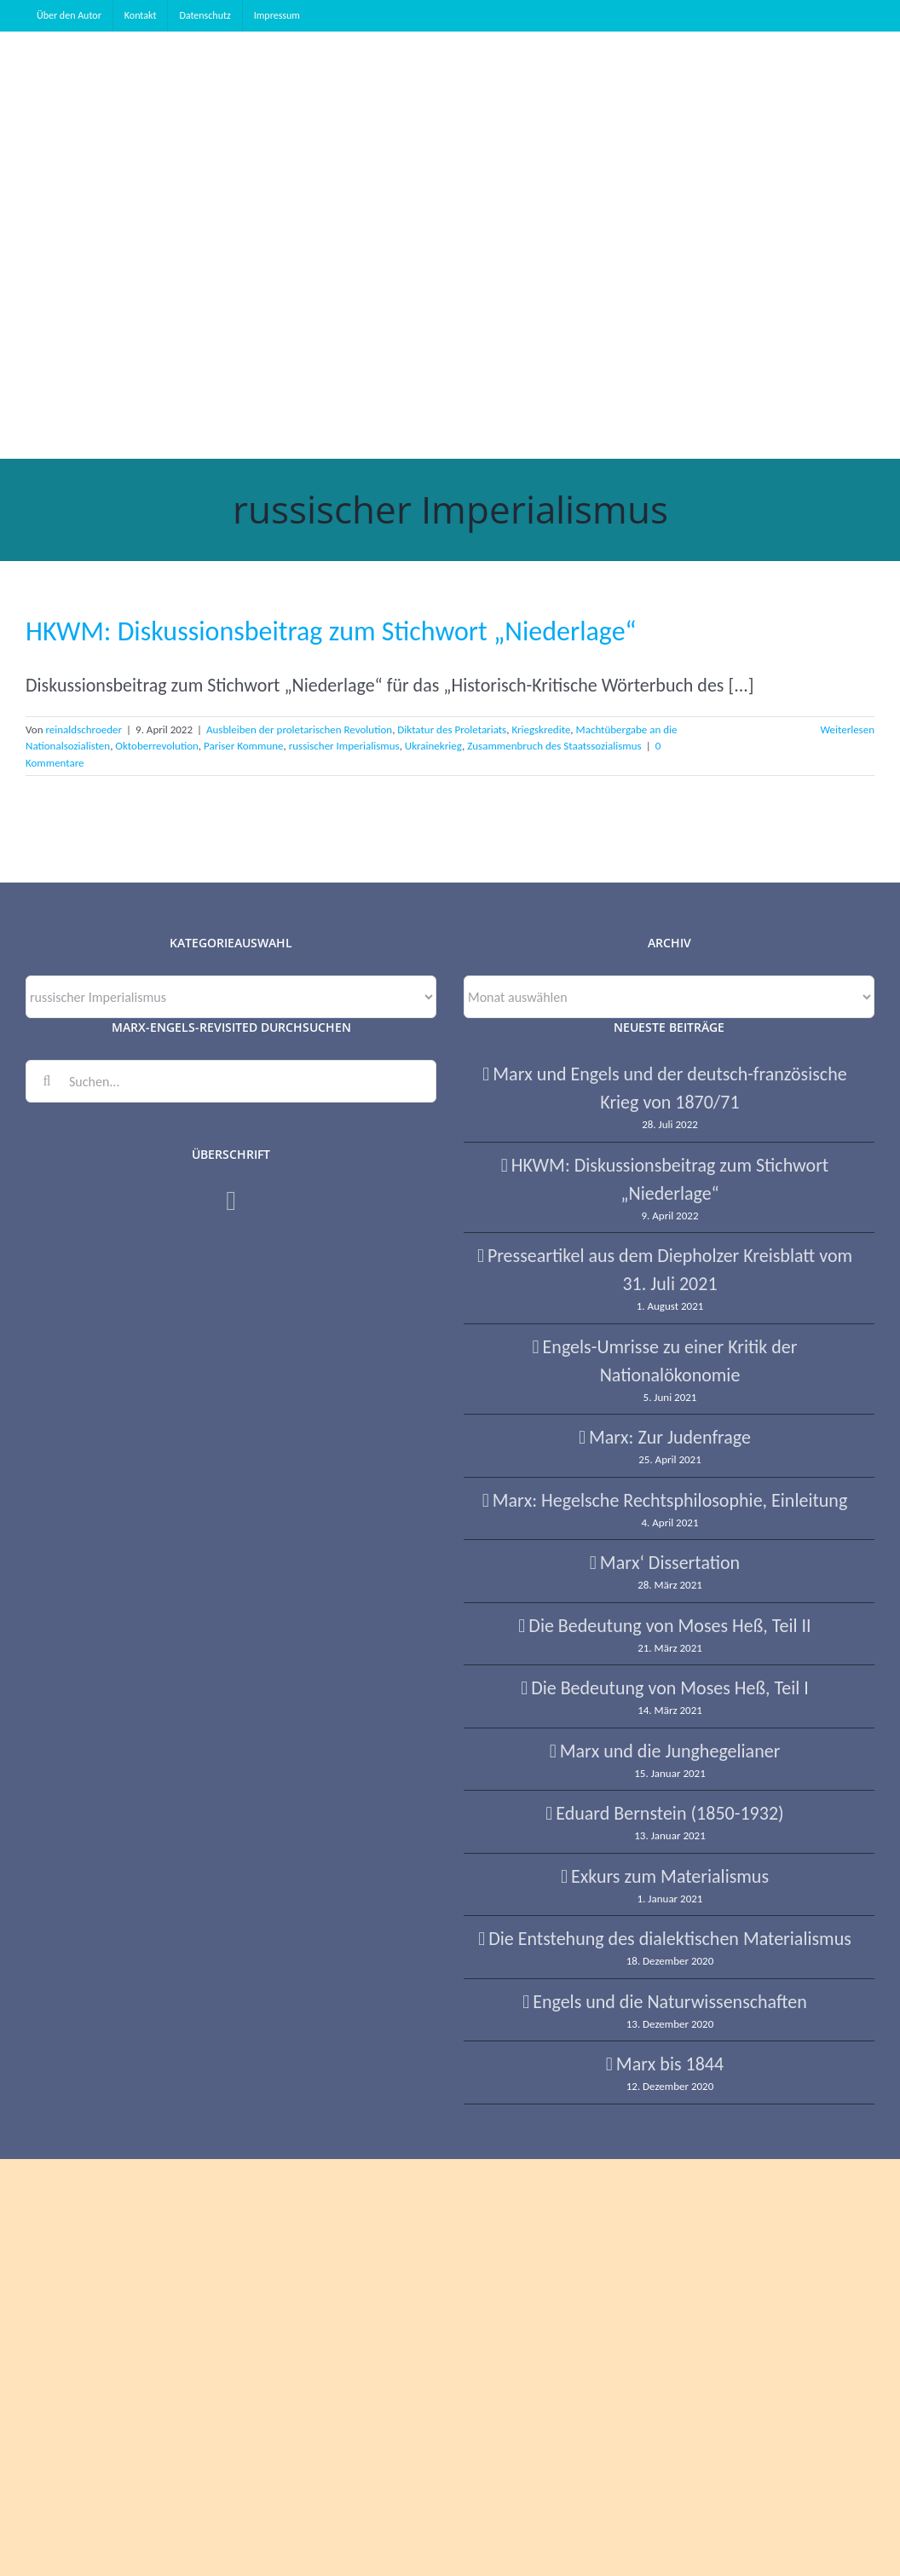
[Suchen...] (231, 1081)
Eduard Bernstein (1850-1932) (669, 1813)
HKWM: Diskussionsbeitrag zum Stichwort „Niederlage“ (331, 631)
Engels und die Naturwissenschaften (670, 2001)
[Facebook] (231, 1200)
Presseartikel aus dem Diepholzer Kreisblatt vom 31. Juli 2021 (670, 1269)
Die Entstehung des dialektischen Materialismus (669, 1938)
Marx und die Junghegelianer (670, 1751)
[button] (306, 351)
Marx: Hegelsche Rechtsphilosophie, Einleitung (670, 1500)
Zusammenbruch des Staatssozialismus (554, 745)
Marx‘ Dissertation (670, 1562)
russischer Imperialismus (344, 745)
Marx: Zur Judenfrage (670, 1437)
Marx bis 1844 (670, 2063)
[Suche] (47, 1081)
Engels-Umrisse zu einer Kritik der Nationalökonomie (670, 1360)
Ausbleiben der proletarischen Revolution (299, 729)
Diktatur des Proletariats (451, 729)
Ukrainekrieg (433, 745)
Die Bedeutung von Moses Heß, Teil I (670, 1687)
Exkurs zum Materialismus (670, 1876)
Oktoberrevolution (156, 745)
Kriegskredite (540, 729)
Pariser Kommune (243, 745)
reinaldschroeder (83, 729)
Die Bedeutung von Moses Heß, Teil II (669, 1625)
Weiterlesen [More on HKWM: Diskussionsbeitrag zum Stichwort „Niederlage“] (847, 729)
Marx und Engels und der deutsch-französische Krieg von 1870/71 (669, 1088)
